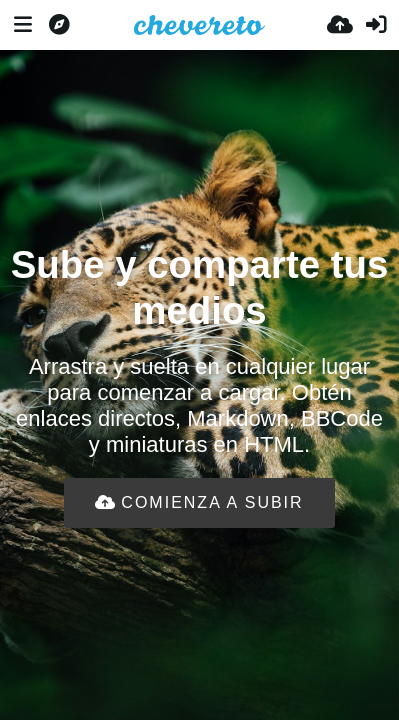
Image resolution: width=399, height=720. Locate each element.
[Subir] (340, 25)
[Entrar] (376, 25)
